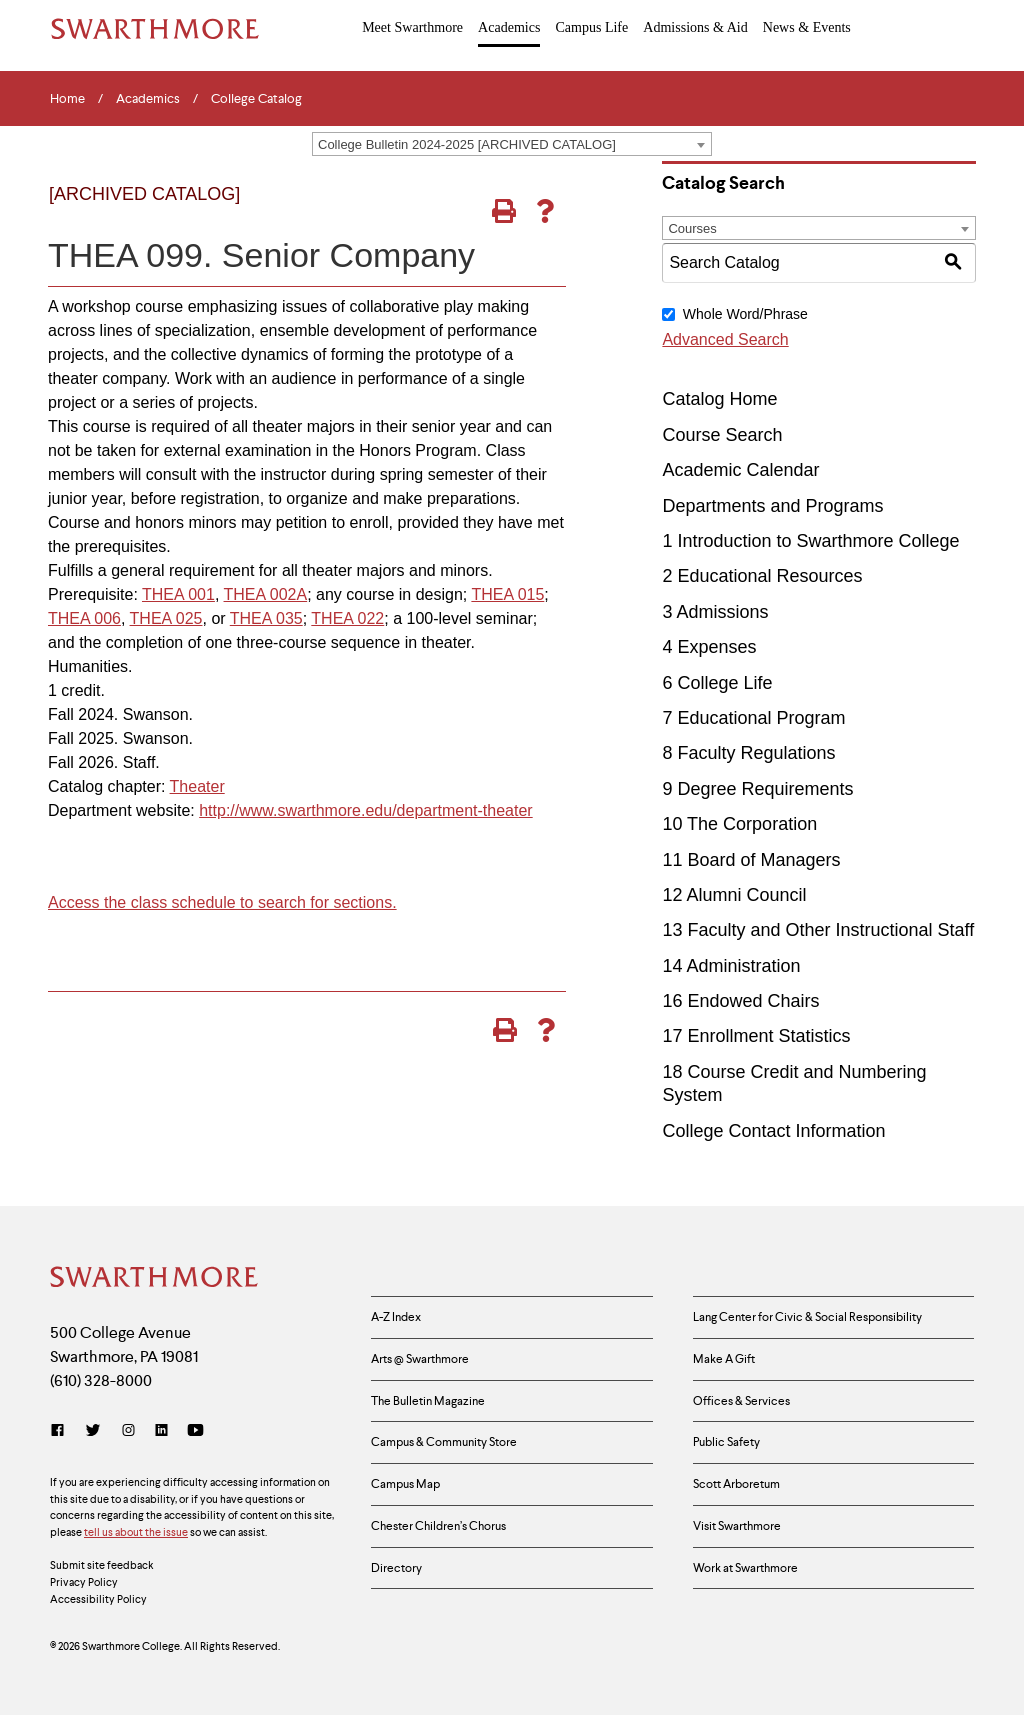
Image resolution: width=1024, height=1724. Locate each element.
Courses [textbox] (692, 228)
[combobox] (512, 144)
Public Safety (732, 1464)
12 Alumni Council (734, 895)
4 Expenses (709, 647)
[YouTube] (195, 1439)
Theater (197, 786)
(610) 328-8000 (101, 1389)
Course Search (722, 435)
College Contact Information (773, 1131)
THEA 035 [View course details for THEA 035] (266, 618)
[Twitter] (93, 1439)
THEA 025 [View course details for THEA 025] (166, 618)
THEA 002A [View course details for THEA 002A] (266, 594)
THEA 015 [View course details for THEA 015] (507, 594)
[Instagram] (128, 1439)
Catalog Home (719, 399)
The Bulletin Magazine (436, 1416)
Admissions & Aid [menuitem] (695, 26)
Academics (148, 99)
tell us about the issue (136, 1541)
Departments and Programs (772, 506)
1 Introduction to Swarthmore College (810, 541)
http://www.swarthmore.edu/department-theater (366, 810)
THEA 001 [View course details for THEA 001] (178, 594)
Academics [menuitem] (509, 26)
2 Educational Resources (762, 576)
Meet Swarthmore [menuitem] (413, 26)
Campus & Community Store (457, 1464)
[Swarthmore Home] (155, 1279)
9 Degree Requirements (757, 789)
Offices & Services (749, 1416)
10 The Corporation (739, 824)
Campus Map (412, 1511)
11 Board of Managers (751, 859)
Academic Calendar (740, 470)
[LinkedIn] (161, 1439)
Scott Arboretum (745, 1511)
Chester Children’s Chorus (450, 1559)
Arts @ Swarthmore (430, 1368)
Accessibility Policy (98, 1608)
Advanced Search (725, 339)
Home (67, 99)
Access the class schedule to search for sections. (222, 902)
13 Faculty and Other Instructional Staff (818, 930)
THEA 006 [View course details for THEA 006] (84, 618)
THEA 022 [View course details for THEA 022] (347, 618)
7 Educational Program (753, 718)
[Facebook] (61, 1439)
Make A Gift (730, 1368)
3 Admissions (715, 612)
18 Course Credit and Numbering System (794, 1083)
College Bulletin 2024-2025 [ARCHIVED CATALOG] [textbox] (467, 144)
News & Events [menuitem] (806, 26)
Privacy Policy (84, 1591)
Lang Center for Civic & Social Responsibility (826, 1320)
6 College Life (717, 683)
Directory (400, 1607)
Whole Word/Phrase (745, 314)
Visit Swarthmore (745, 1559)
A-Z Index (400, 1320)
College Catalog (256, 99)
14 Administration (731, 966)
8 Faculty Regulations (748, 753)
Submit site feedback (102, 1574)
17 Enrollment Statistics (756, 1036)
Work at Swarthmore (756, 1607)
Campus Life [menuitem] (591, 26)
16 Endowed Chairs (740, 1001)
